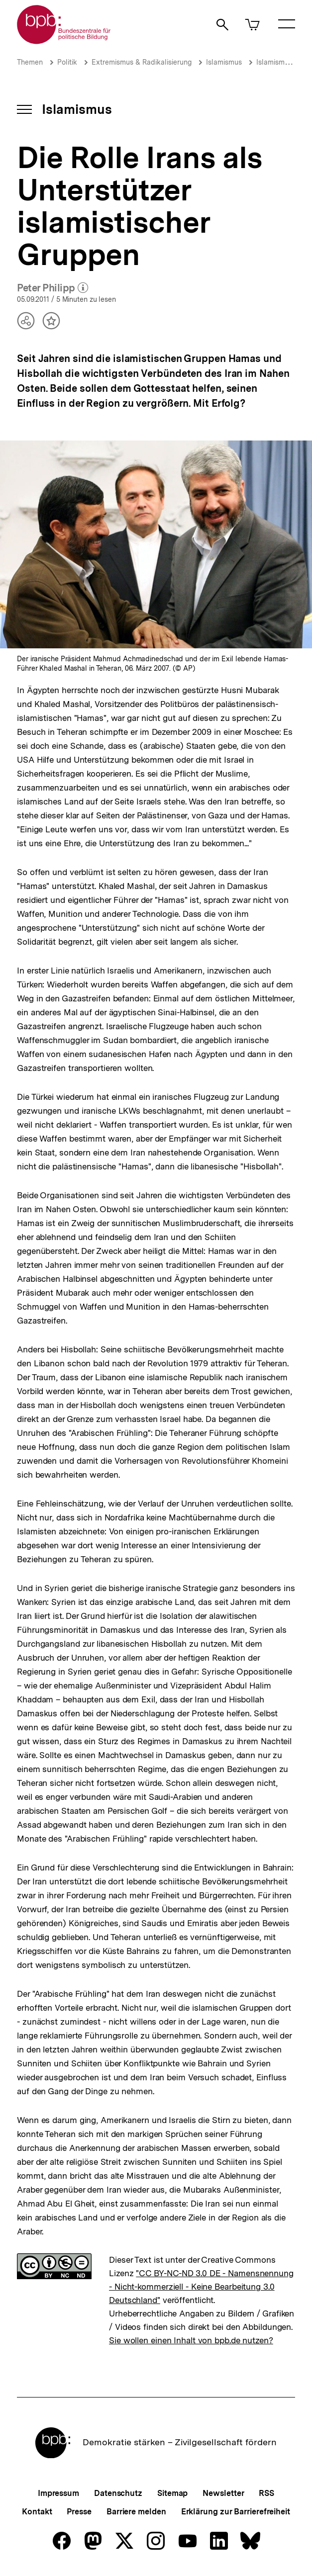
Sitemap (172, 2493)
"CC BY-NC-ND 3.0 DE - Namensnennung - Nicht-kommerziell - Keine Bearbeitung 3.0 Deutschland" (201, 2286)
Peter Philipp (52, 288)
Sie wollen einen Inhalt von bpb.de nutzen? (191, 2340)
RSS (266, 2493)
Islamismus (224, 62)
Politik (67, 62)
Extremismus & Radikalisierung (142, 62)
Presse (79, 2511)
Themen (30, 62)
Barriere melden (136, 2511)
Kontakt (37, 2511)
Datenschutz (118, 2493)
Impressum (58, 2493)
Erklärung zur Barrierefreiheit (235, 2511)
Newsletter (223, 2493)
